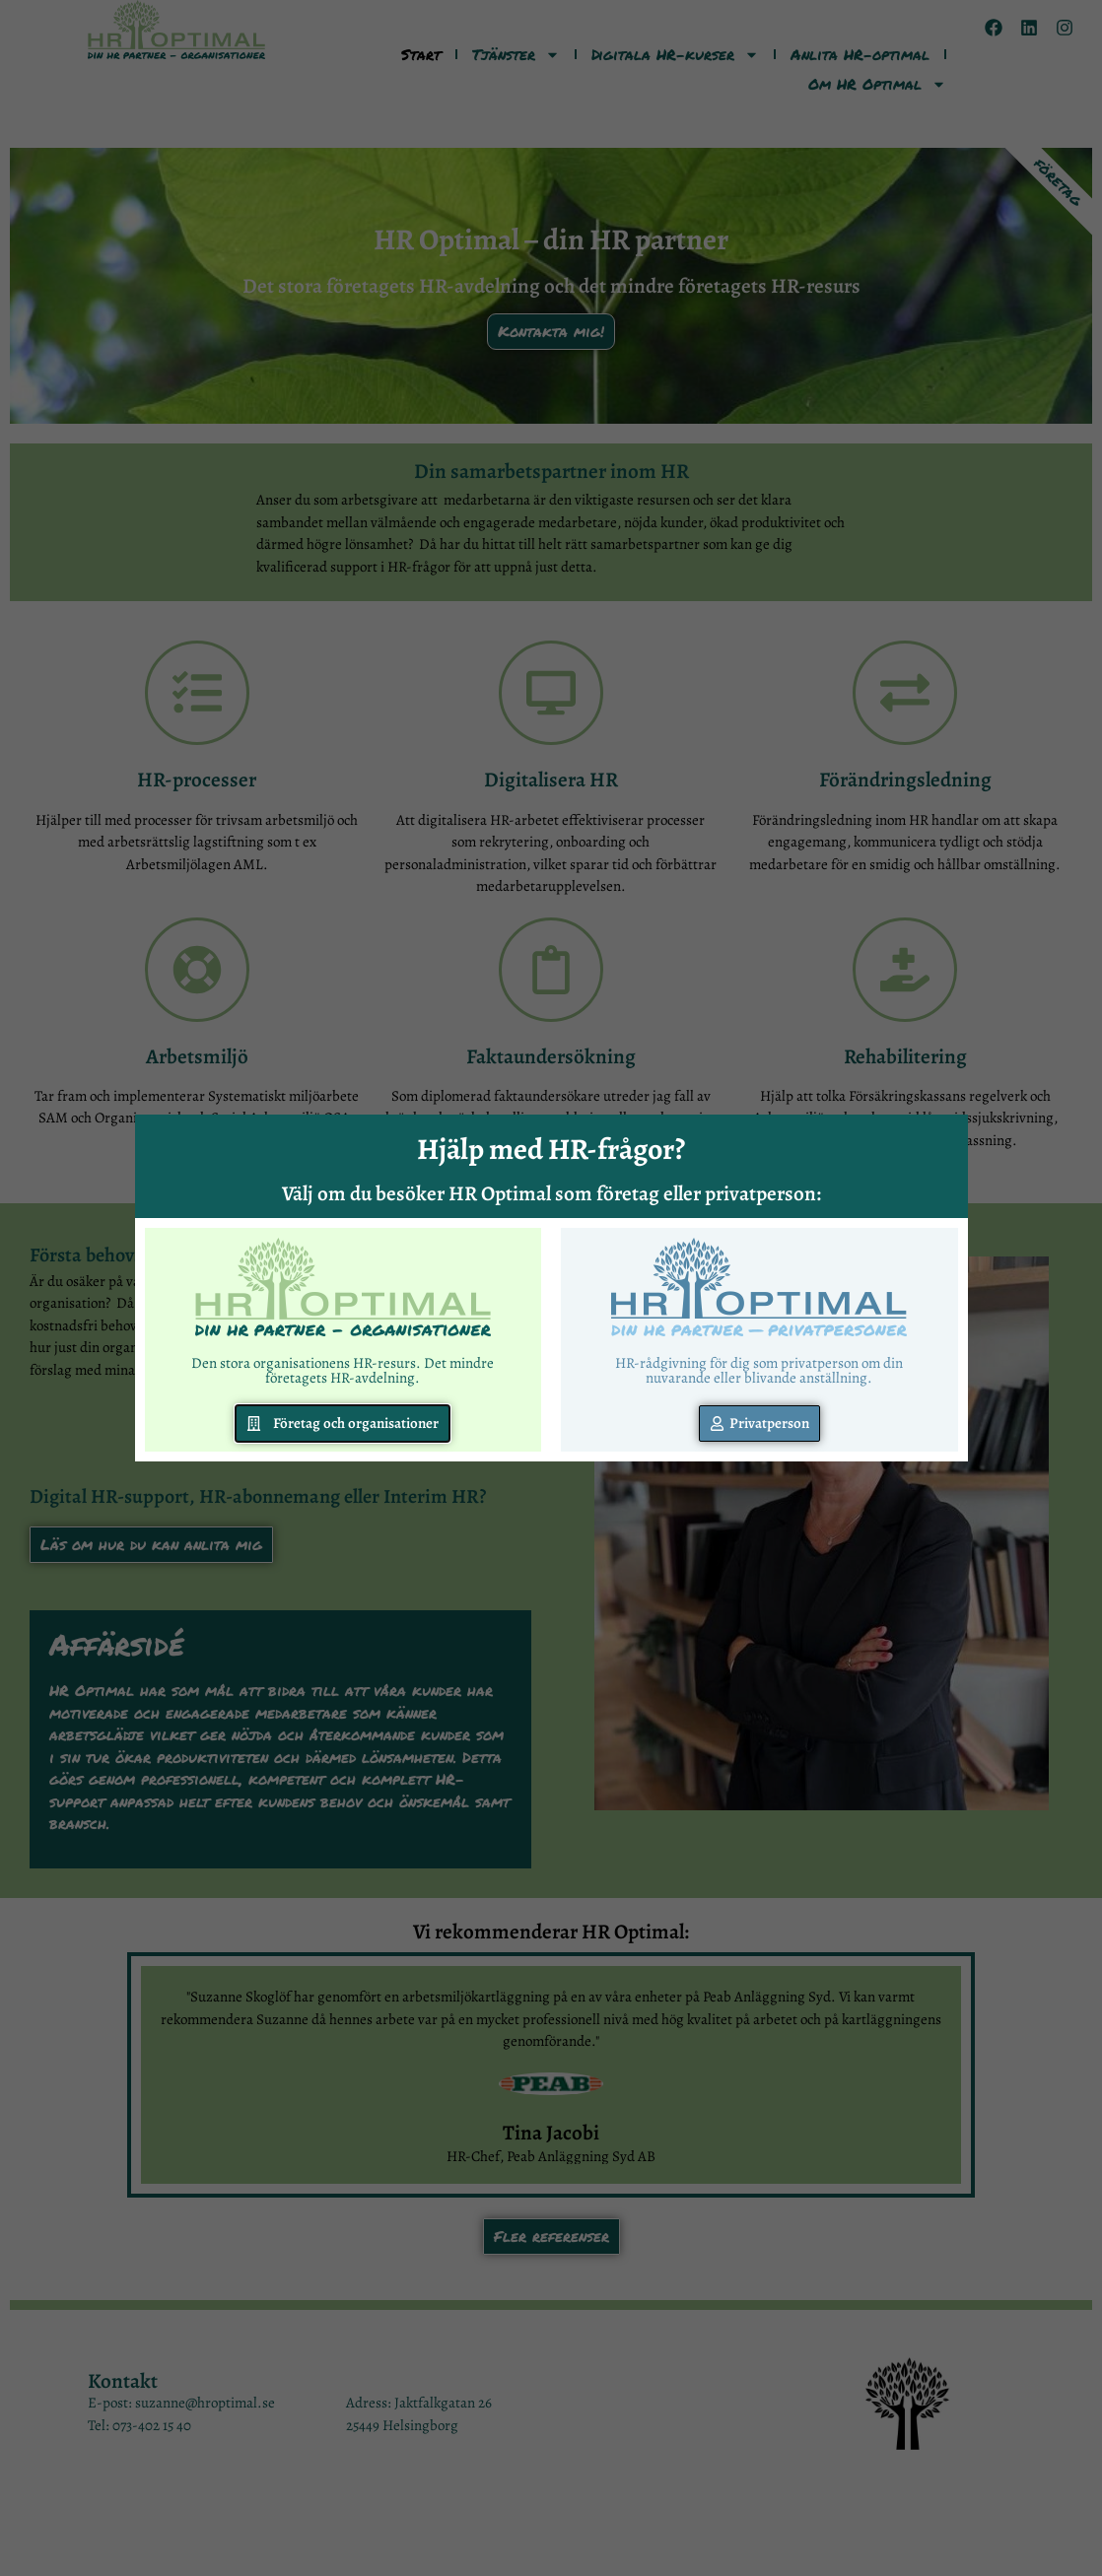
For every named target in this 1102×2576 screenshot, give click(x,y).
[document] (551, 1288)
